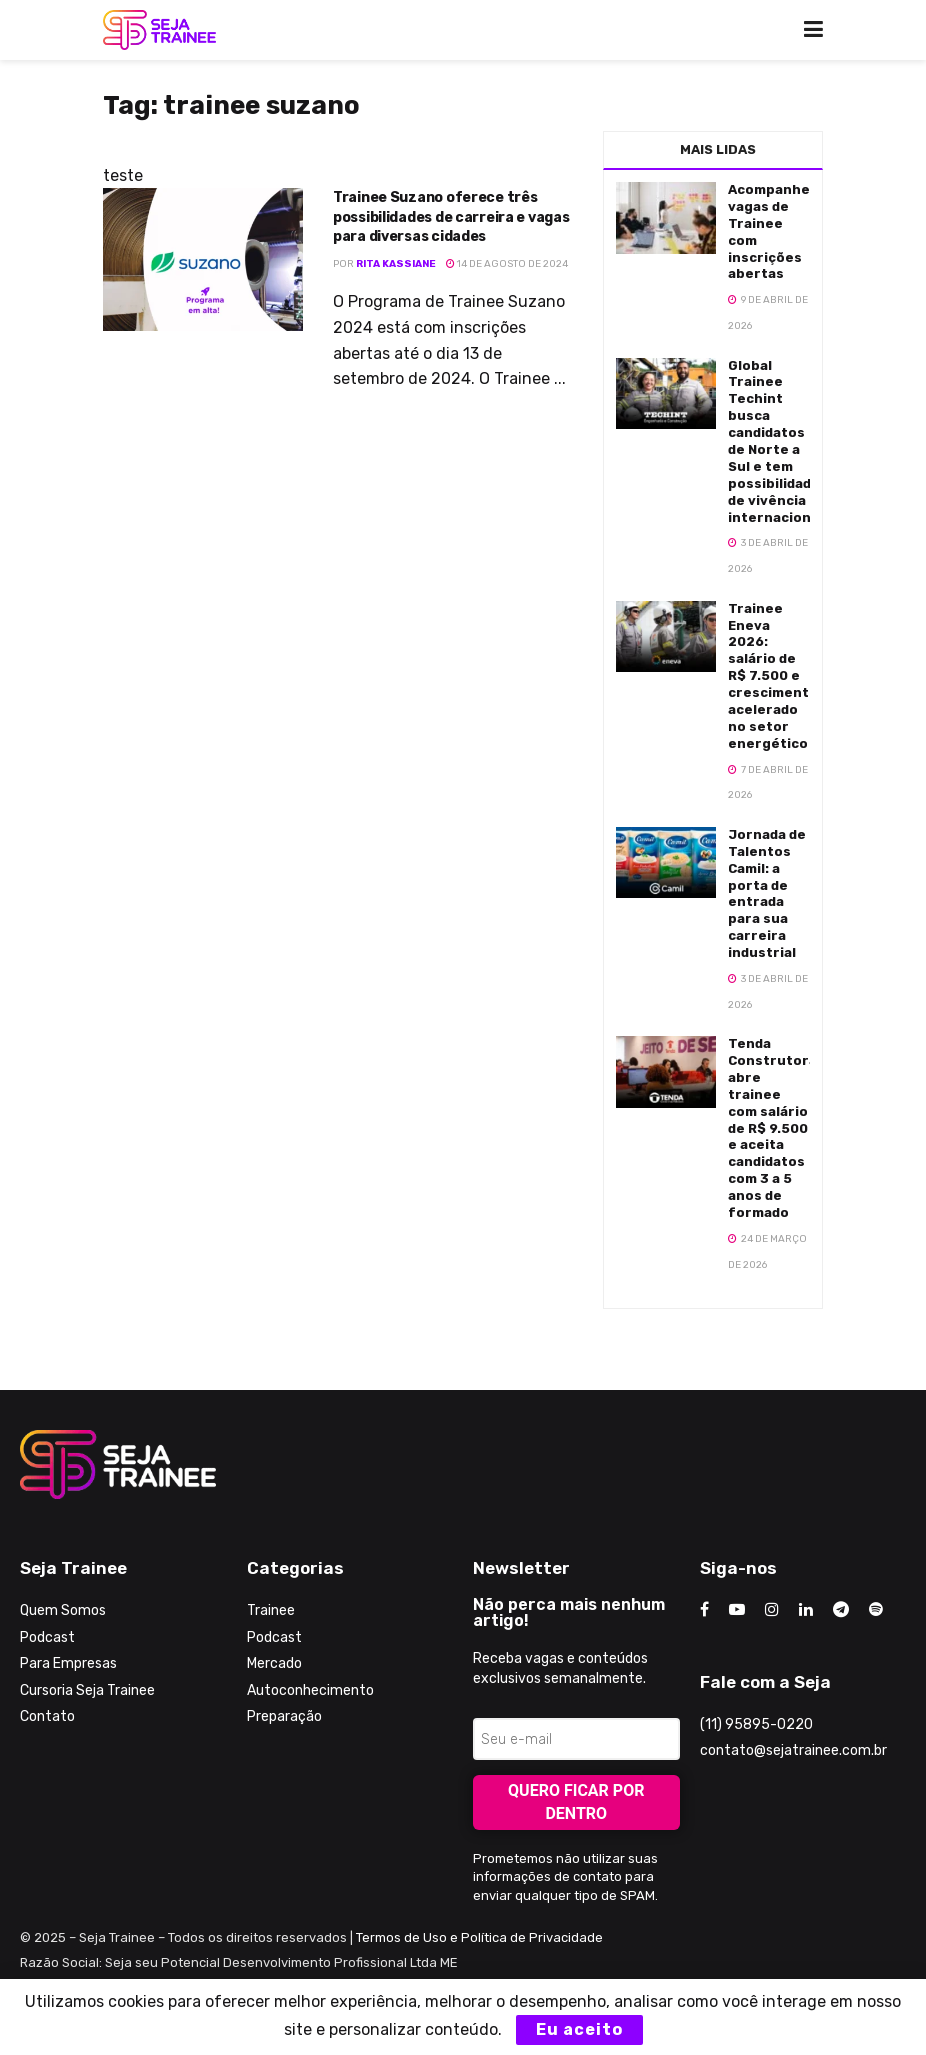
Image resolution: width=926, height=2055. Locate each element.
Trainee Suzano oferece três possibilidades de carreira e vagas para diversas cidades (451, 217)
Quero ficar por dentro (576, 1802)
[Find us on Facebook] (704, 1610)
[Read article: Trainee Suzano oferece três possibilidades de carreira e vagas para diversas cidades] (203, 259)
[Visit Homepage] (159, 30)
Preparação (284, 1716)
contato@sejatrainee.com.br (793, 1750)
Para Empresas (68, 1663)
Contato (47, 1716)
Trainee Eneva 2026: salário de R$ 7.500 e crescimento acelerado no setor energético (773, 676)
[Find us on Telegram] (841, 1610)
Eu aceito (579, 2029)
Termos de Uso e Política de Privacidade (479, 1937)
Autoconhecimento (310, 1690)
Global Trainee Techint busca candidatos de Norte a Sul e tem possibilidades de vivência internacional (778, 441)
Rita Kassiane (396, 264)
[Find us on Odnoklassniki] (876, 1610)
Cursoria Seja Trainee (87, 1690)
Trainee (271, 1610)
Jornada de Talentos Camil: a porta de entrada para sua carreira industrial (767, 893)
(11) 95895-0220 (756, 1724)
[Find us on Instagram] (772, 1610)
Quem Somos (63, 1610)
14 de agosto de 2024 (507, 264)
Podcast (47, 1637)
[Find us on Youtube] (737, 1610)
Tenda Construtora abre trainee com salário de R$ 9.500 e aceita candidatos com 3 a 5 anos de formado (772, 1128)
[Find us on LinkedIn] (806, 1610)
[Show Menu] (813, 30)
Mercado (274, 1663)
